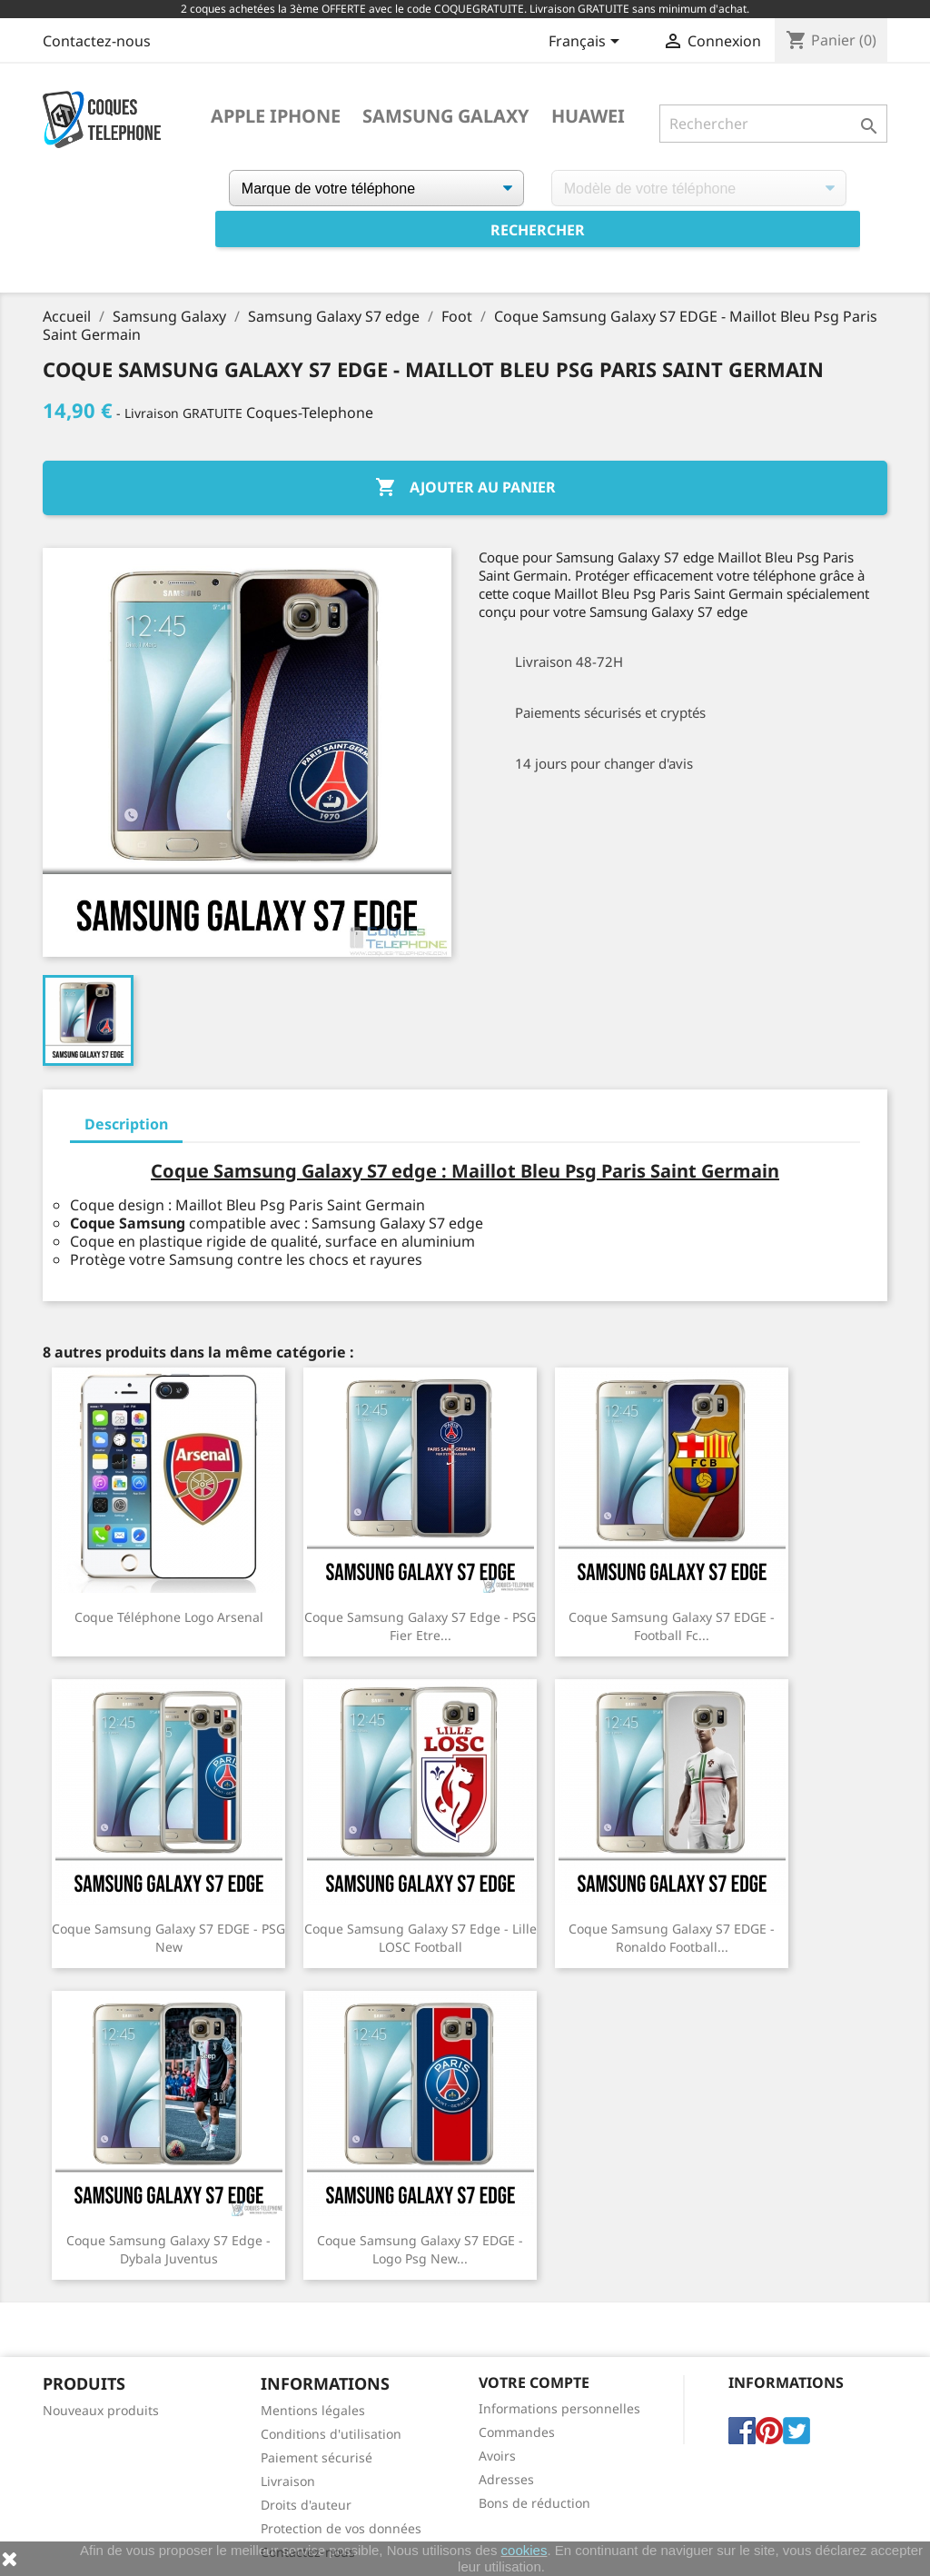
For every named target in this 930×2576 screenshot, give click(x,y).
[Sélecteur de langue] (587, 43)
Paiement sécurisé (316, 2457)
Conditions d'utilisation (331, 2433)
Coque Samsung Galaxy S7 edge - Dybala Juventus (168, 2249)
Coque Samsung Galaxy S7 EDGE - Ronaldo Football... (672, 1937)
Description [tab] (126, 1124)
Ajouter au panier (465, 488)
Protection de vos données (341, 2528)
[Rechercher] (773, 123)
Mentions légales (313, 2410)
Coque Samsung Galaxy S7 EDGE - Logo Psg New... (420, 2249)
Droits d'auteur (306, 2504)
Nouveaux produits (101, 2410)
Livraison (288, 2481)
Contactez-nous (97, 41)
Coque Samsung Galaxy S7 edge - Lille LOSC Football (420, 1937)
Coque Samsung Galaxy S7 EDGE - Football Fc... (672, 1626)
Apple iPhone (276, 116)
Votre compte (534, 2382)
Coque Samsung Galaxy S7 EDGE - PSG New (168, 1937)
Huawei (588, 116)
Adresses (506, 2479)
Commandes (517, 2432)
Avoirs (497, 2455)
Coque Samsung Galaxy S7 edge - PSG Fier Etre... (420, 1626)
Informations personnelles (559, 2408)
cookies (524, 2550)
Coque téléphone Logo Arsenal (168, 1617)
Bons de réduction (534, 2502)
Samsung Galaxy (445, 116)
